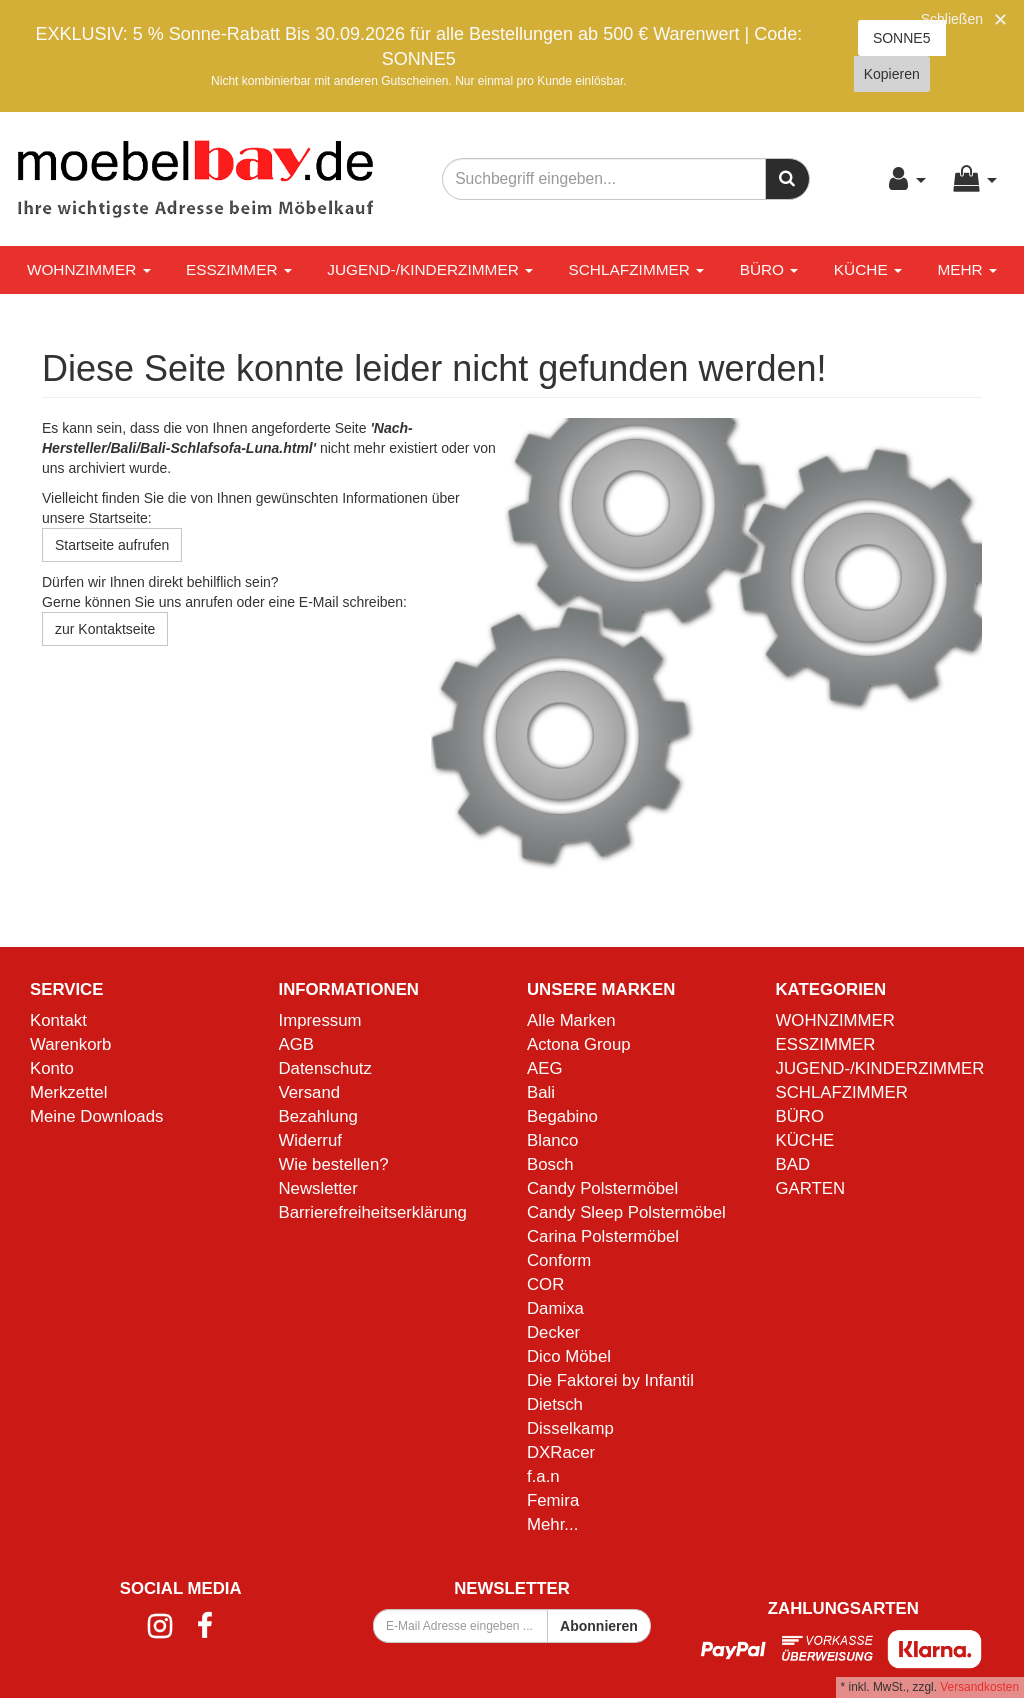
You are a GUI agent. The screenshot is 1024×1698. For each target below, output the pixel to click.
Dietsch (555, 1404)
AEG (544, 1068)
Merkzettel (68, 1092)
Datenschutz (325, 1068)
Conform (559, 1260)
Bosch (550, 1164)
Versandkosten (979, 1687)
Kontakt (58, 1020)
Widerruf (310, 1140)
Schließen (952, 19)
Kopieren (892, 74)
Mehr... (552, 1524)
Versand (310, 1092)
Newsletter (318, 1188)
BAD (793, 1164)
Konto (52, 1068)
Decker (553, 1332)
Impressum (320, 1020)
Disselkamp (570, 1428)
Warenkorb (70, 1044)
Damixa (555, 1308)
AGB (296, 1044)
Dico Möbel (569, 1356)
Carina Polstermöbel (603, 1236)
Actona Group (579, 1044)
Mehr (967, 269)
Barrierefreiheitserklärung (373, 1212)
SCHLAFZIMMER (636, 269)
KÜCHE (868, 269)
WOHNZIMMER (89, 269)
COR (545, 1284)
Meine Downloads (96, 1116)
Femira (553, 1500)
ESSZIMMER (239, 269)
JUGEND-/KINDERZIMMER (430, 269)
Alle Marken (571, 1020)
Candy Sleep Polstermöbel (626, 1212)
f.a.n (543, 1476)
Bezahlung (318, 1116)
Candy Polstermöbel (602, 1188)
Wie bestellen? (334, 1164)
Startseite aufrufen (112, 545)
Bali (541, 1092)
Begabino (562, 1116)
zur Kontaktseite (105, 629)
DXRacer (561, 1452)
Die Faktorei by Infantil (610, 1380)
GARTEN (811, 1188)
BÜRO (769, 269)
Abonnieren (599, 1626)
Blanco (552, 1140)
